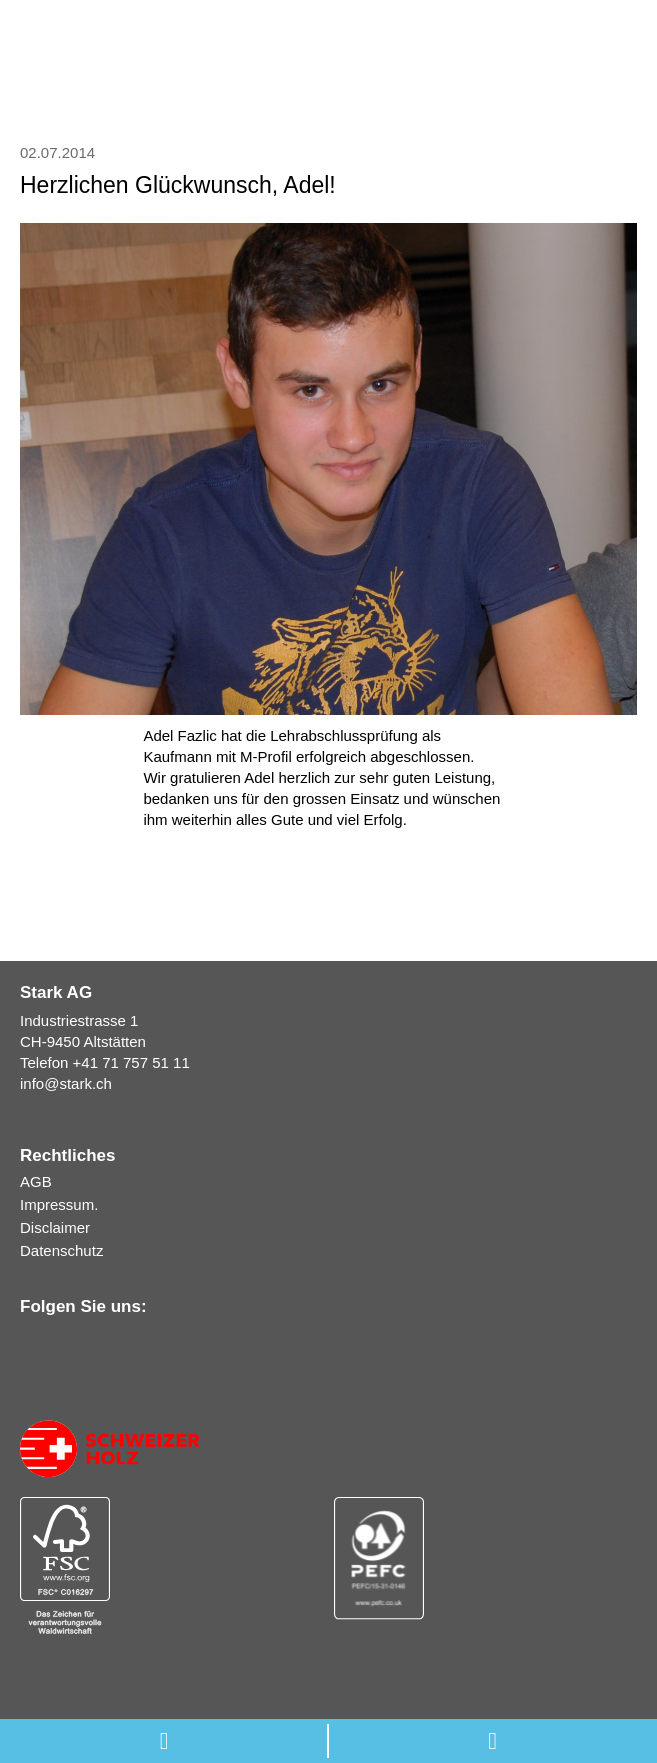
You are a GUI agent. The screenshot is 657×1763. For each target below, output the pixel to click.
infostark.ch (66, 1083)
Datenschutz (61, 1250)
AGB (36, 1181)
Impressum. (59, 1204)
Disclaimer (55, 1227)
